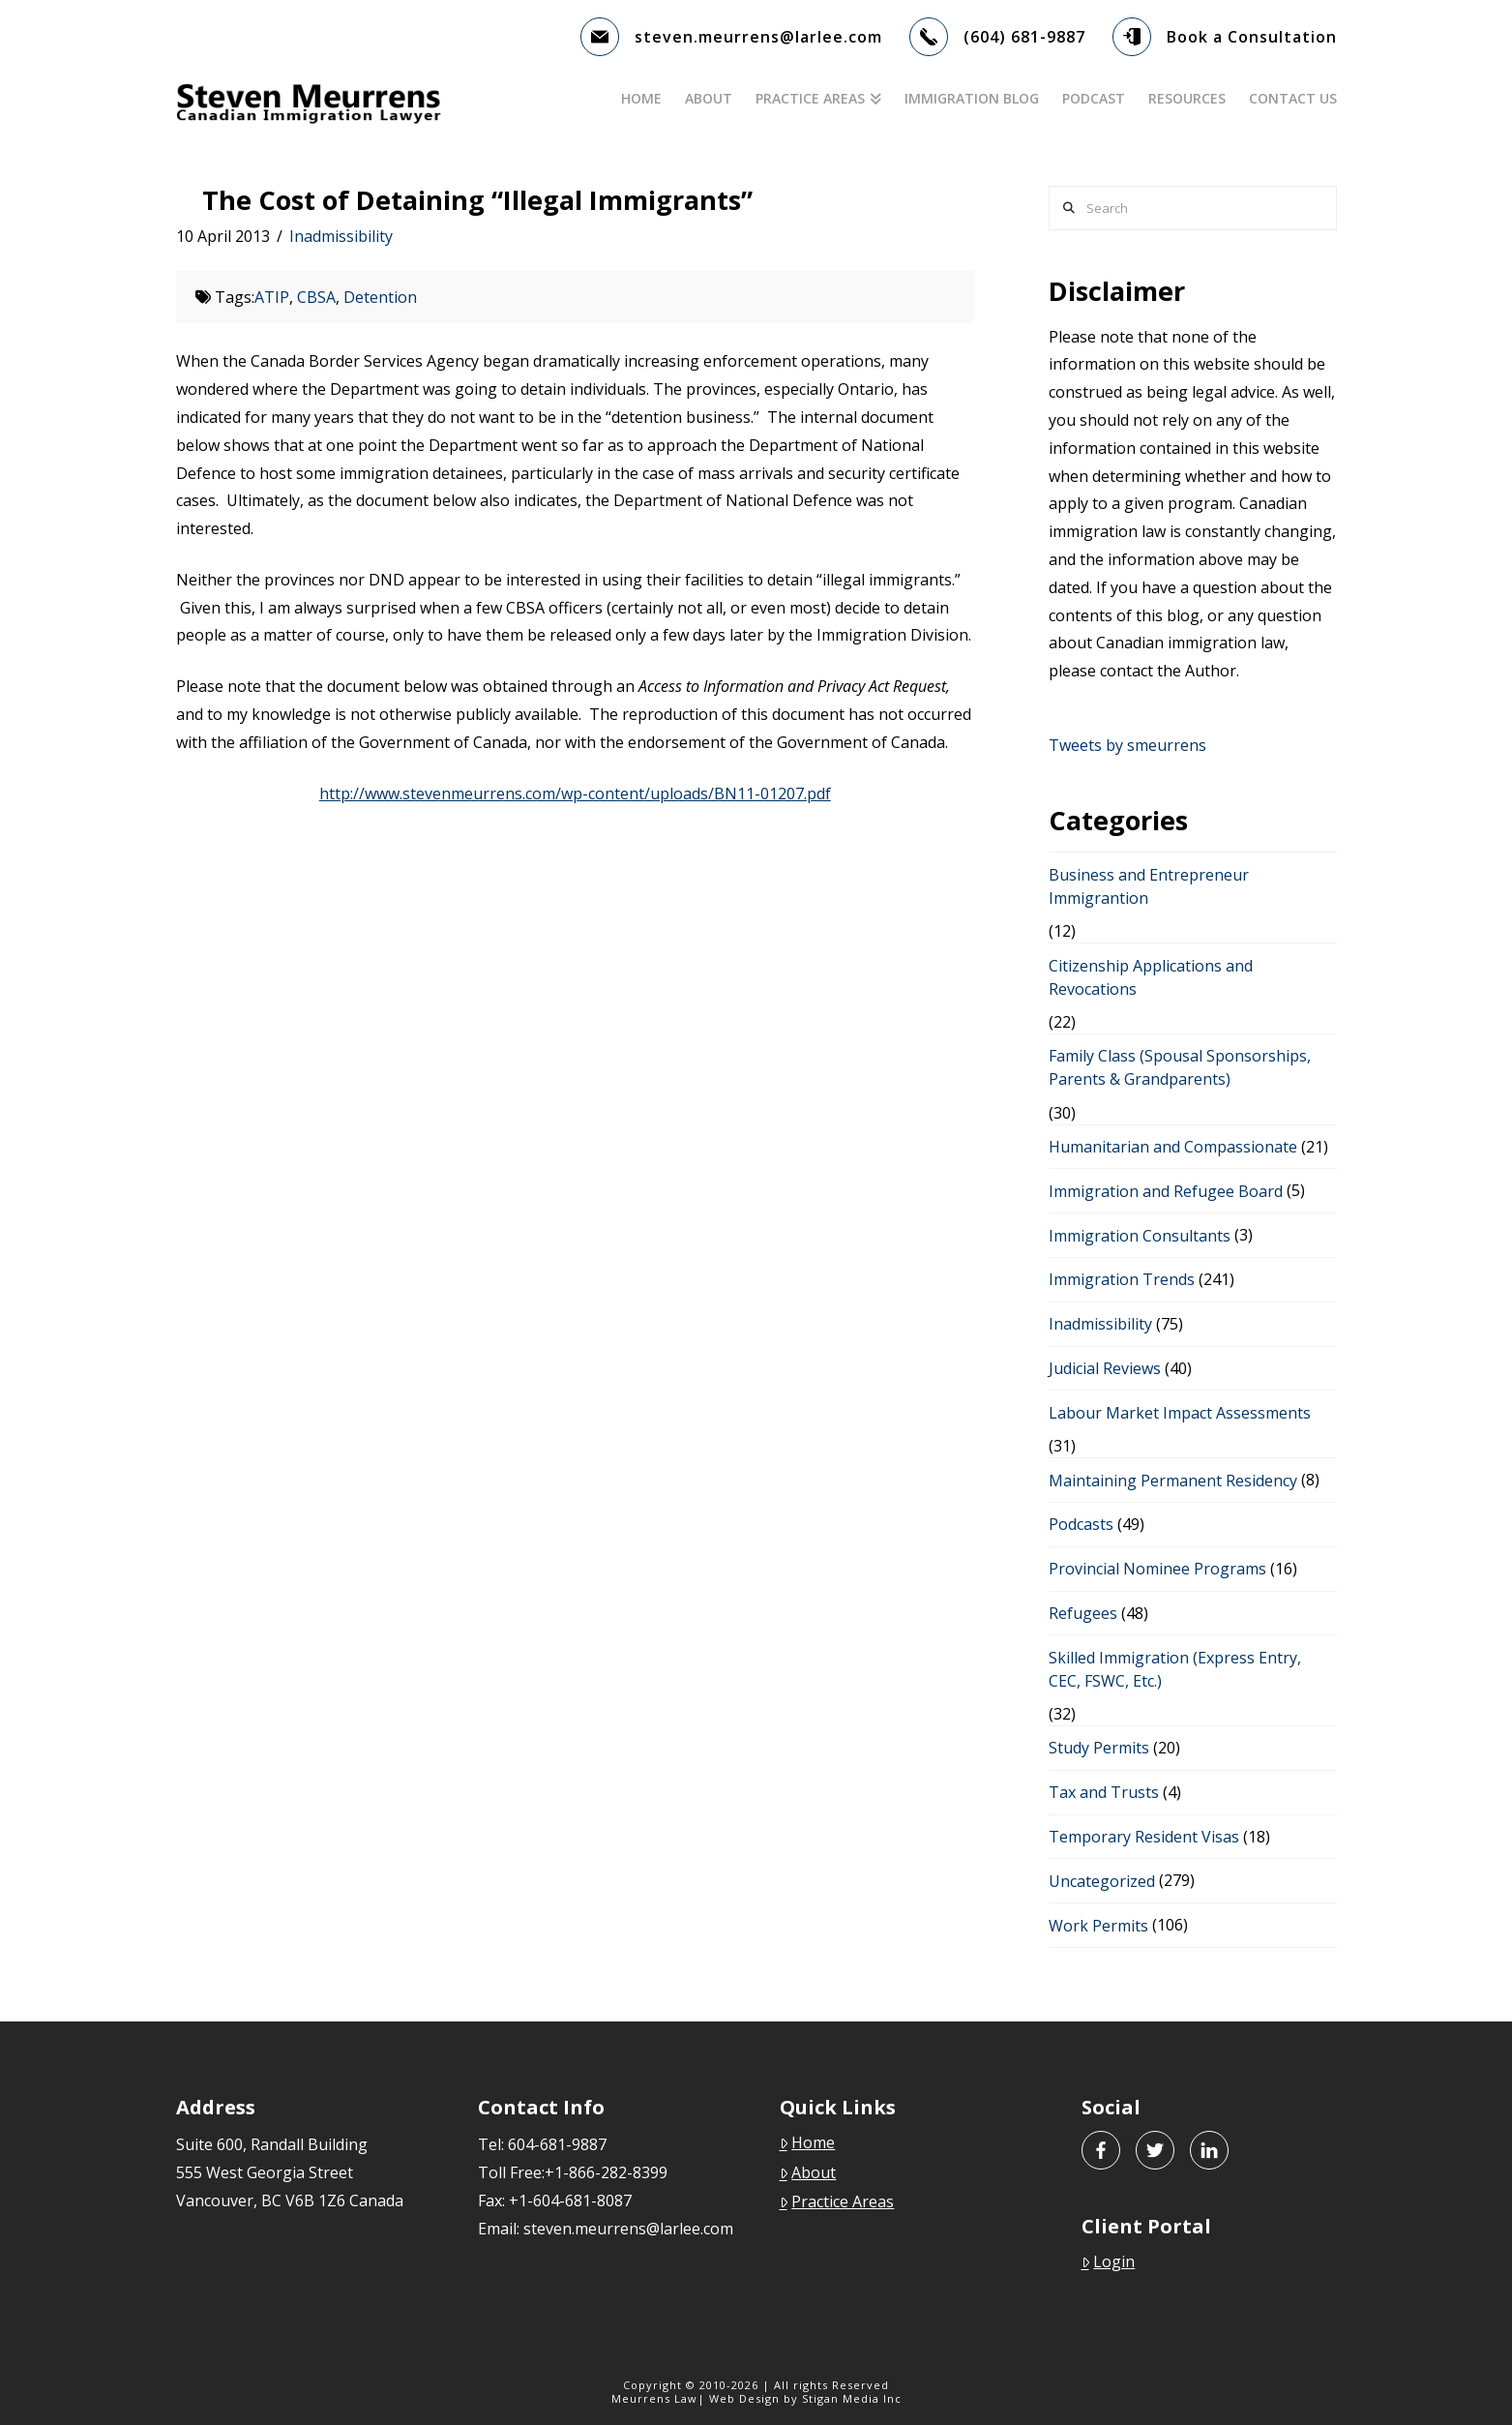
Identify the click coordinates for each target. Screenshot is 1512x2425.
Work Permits (1098, 1925)
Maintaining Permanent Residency (1173, 1480)
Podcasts (1081, 1524)
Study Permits (1099, 1747)
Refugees (1083, 1613)
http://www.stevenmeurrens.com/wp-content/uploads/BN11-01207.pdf (575, 793)
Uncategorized (1102, 1881)
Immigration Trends (1122, 1279)
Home (808, 2142)
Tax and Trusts (1104, 1792)
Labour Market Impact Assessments (1180, 1412)
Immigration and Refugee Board (1166, 1191)
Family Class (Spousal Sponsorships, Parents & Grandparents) (1180, 1067)
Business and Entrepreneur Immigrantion (1149, 886)
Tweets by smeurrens (1127, 745)
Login (1109, 2261)
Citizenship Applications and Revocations (1151, 977)
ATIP (271, 297)
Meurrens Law (654, 2398)
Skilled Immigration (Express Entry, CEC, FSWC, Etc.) (1175, 1669)
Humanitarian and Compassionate (1173, 1146)
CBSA (316, 297)
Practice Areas (837, 2201)
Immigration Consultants (1139, 1235)
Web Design (744, 2398)
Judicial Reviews (1105, 1368)
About (808, 2172)
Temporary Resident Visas (1144, 1836)
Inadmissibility (341, 236)
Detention (380, 297)
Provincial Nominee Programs (1157, 1568)
